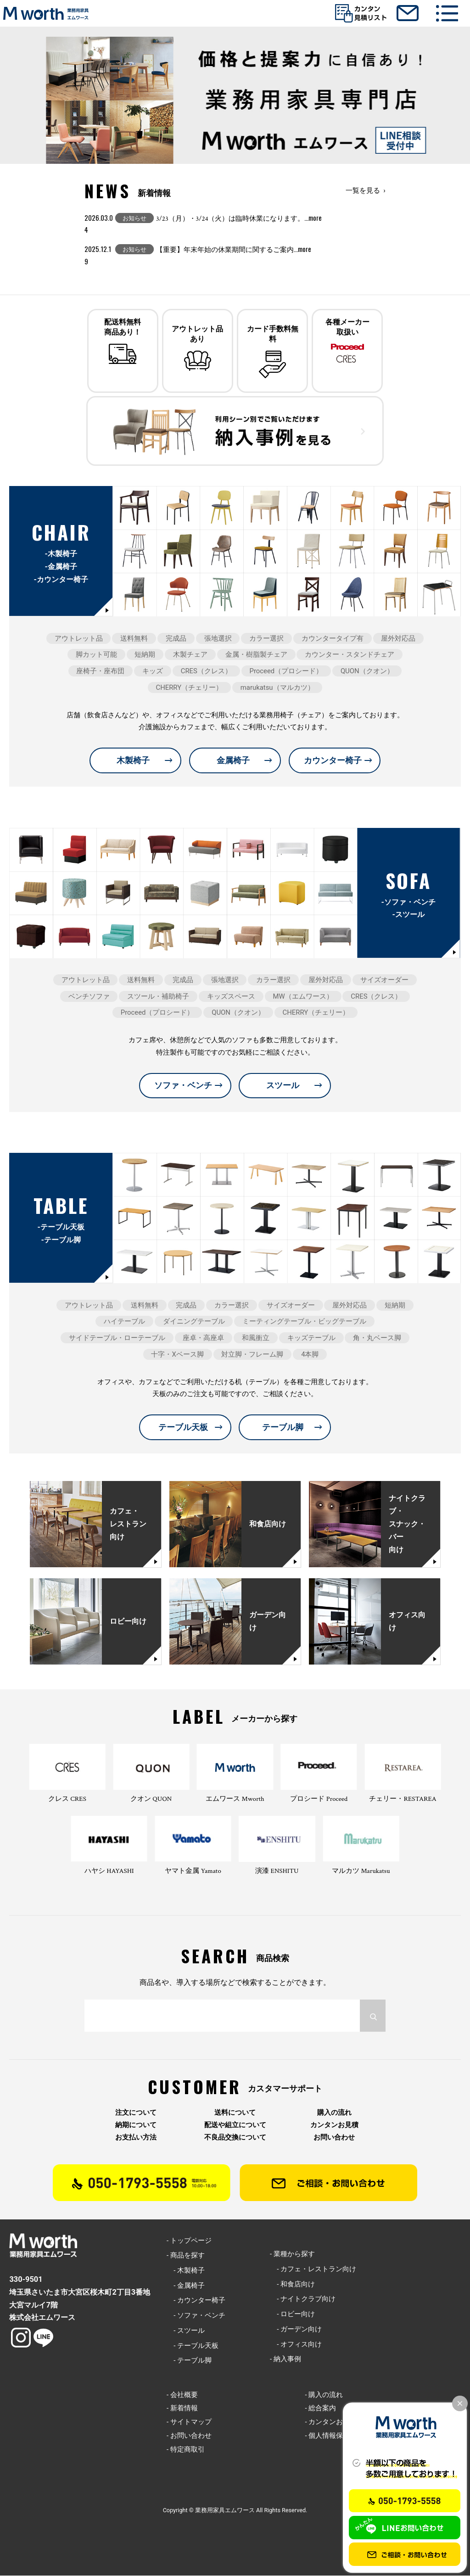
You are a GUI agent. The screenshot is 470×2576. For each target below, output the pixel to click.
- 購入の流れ (324, 2395)
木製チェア (190, 655)
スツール (282, 1086)
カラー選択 (266, 639)
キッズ (152, 671)
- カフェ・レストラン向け (313, 2269)
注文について (136, 2113)
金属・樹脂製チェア (256, 655)
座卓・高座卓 (203, 1338)
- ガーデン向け (296, 2329)
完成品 (176, 639)
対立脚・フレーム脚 (252, 1355)
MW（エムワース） (303, 997)
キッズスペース (231, 997)
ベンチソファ (89, 997)
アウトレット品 (79, 639)
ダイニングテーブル (194, 1322)
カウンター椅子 (333, 761)
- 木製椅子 (186, 2271)
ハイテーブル (124, 1322)
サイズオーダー (384, 980)
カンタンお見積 (334, 2125)
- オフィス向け (296, 2345)
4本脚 (310, 1355)
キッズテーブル (311, 1338)
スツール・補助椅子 (158, 997)
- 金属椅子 (186, 2286)
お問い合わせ (334, 2138)
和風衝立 (255, 1338)
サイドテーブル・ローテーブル (117, 1338)
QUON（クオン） (367, 671)
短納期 (144, 655)
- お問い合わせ (189, 2436)
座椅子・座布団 (100, 671)
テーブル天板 (183, 1427)
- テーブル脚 (189, 2361)
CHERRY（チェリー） (189, 688)
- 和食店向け (292, 2284)
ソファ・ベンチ (183, 1086)
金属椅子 (233, 761)
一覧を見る (363, 190)
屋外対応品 (398, 639)
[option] (235, 100)
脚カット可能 (96, 655)
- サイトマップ (189, 2422)
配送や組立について (235, 2125)
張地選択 (218, 639)
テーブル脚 (282, 1427)
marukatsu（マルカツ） (277, 688)
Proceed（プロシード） (286, 671)
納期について (136, 2125)
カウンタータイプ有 (333, 639)
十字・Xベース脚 (177, 1355)
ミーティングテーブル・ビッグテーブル (304, 1322)
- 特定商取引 (186, 2450)
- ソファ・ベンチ (196, 2316)
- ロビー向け (292, 2314)
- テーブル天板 (192, 2346)
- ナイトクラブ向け (303, 2300)
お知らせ (134, 217)
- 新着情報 (182, 2409)
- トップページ (189, 2241)
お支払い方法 (136, 2138)
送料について (235, 2113)
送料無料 (134, 639)
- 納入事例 (285, 2360)
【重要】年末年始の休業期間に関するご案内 (233, 250)
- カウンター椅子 (196, 2301)
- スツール (186, 2331)
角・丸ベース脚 (377, 1338)
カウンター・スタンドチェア (349, 655)
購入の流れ (334, 2113)
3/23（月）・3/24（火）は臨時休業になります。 (239, 218)
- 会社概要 (182, 2395)
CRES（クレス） (206, 671)
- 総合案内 (320, 2409)
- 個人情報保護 (327, 2436)
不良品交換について (235, 2138)
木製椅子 (133, 761)
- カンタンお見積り (334, 2422)
